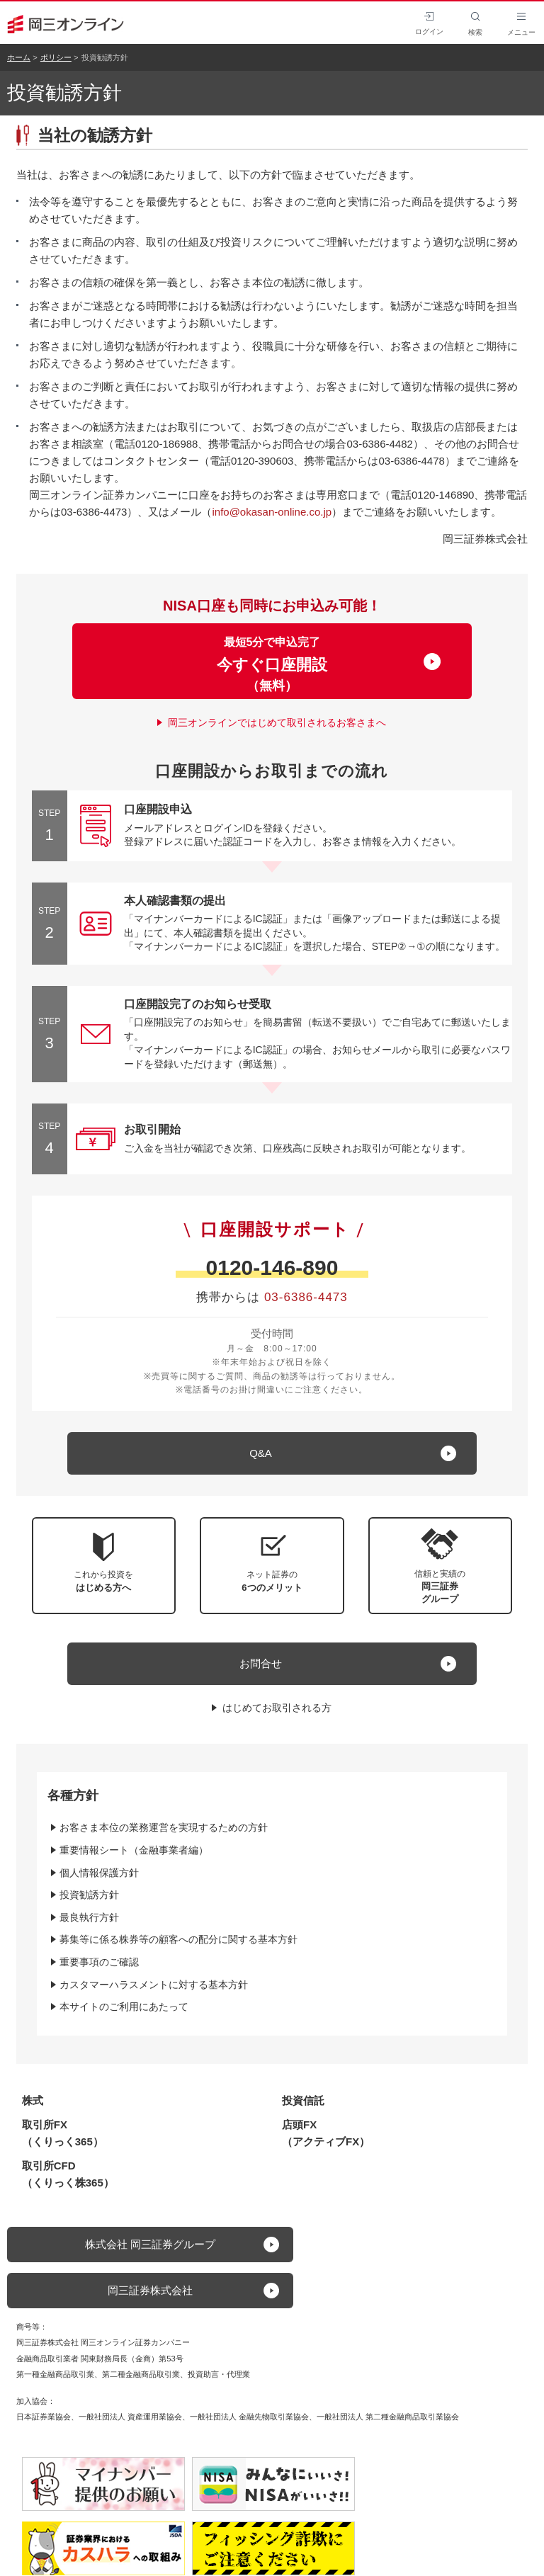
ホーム (18, 57)
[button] (440, 1566)
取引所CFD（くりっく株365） (68, 2174)
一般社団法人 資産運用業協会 (130, 2416)
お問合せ (260, 1663)
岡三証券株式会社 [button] (150, 2290)
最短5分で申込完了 (271, 664)
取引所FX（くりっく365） (62, 2132)
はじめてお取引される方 (277, 1707)
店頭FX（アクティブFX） (326, 2132)
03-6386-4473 (306, 1297)
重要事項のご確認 (99, 1962)
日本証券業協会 (43, 2416)
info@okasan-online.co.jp (272, 512)
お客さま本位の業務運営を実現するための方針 (164, 1827)
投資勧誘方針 (89, 1894)
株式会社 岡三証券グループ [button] (150, 2244)
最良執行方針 (89, 1917)
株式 (32, 2100)
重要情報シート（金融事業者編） (134, 1850)
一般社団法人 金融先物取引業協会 (249, 2416)
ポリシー (56, 57)
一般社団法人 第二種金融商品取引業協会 (388, 2416)
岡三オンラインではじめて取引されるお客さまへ (277, 722)
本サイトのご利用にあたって (124, 2006)
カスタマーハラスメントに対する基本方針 (154, 1984)
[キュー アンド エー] (272, 1453)
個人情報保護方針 (99, 1872)
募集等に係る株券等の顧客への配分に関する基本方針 (179, 1939)
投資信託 (303, 2100)
